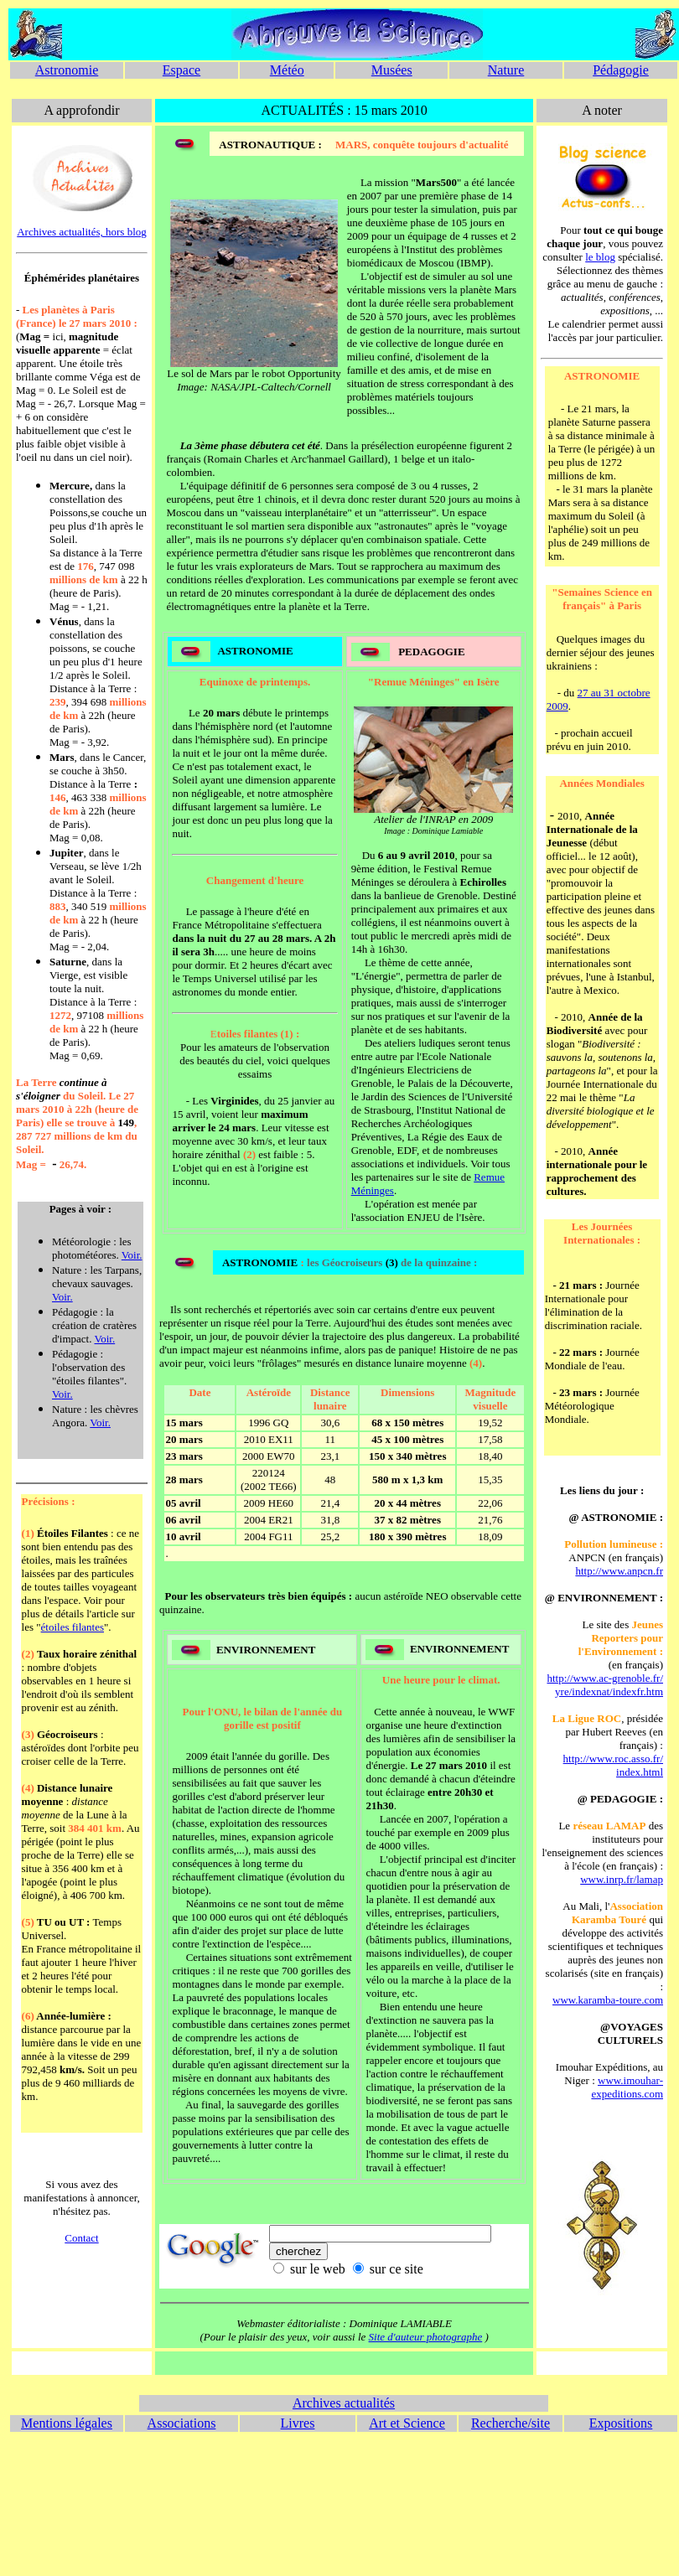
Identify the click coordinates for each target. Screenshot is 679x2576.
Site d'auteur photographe (426, 2336)
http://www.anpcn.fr (619, 1571)
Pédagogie (621, 70)
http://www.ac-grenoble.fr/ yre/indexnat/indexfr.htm (605, 1685)
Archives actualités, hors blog (82, 231)
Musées (391, 70)
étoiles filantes (72, 1627)
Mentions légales (66, 2423)
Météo (287, 70)
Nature (506, 70)
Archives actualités (344, 2403)
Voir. (132, 1255)
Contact (81, 2238)
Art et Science (407, 2423)
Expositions (621, 2423)
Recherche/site (510, 2423)
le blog (600, 257)
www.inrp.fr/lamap (621, 1879)
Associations (182, 2423)
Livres (298, 2423)
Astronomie (67, 70)
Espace (181, 70)
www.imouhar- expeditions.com (627, 2087)
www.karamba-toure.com (607, 2000)
